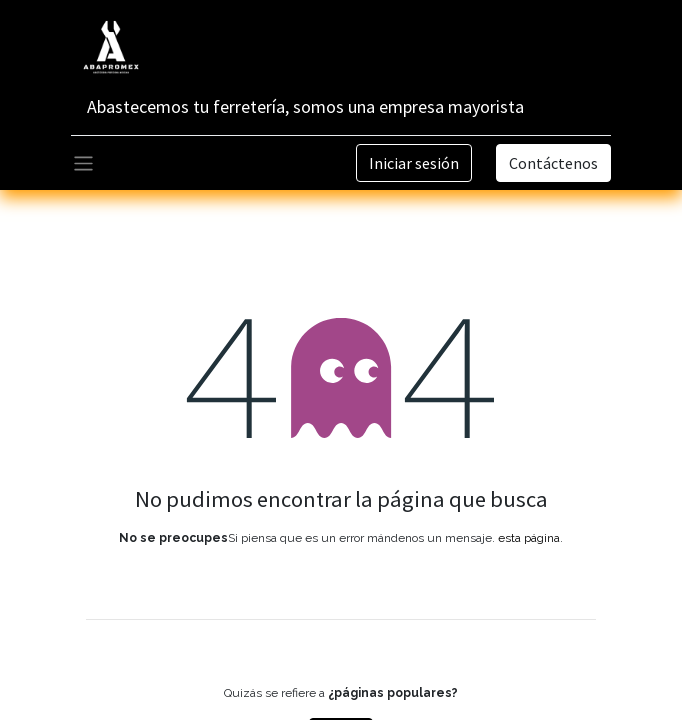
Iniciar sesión (414, 163)
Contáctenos (553, 163)
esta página (529, 538)
